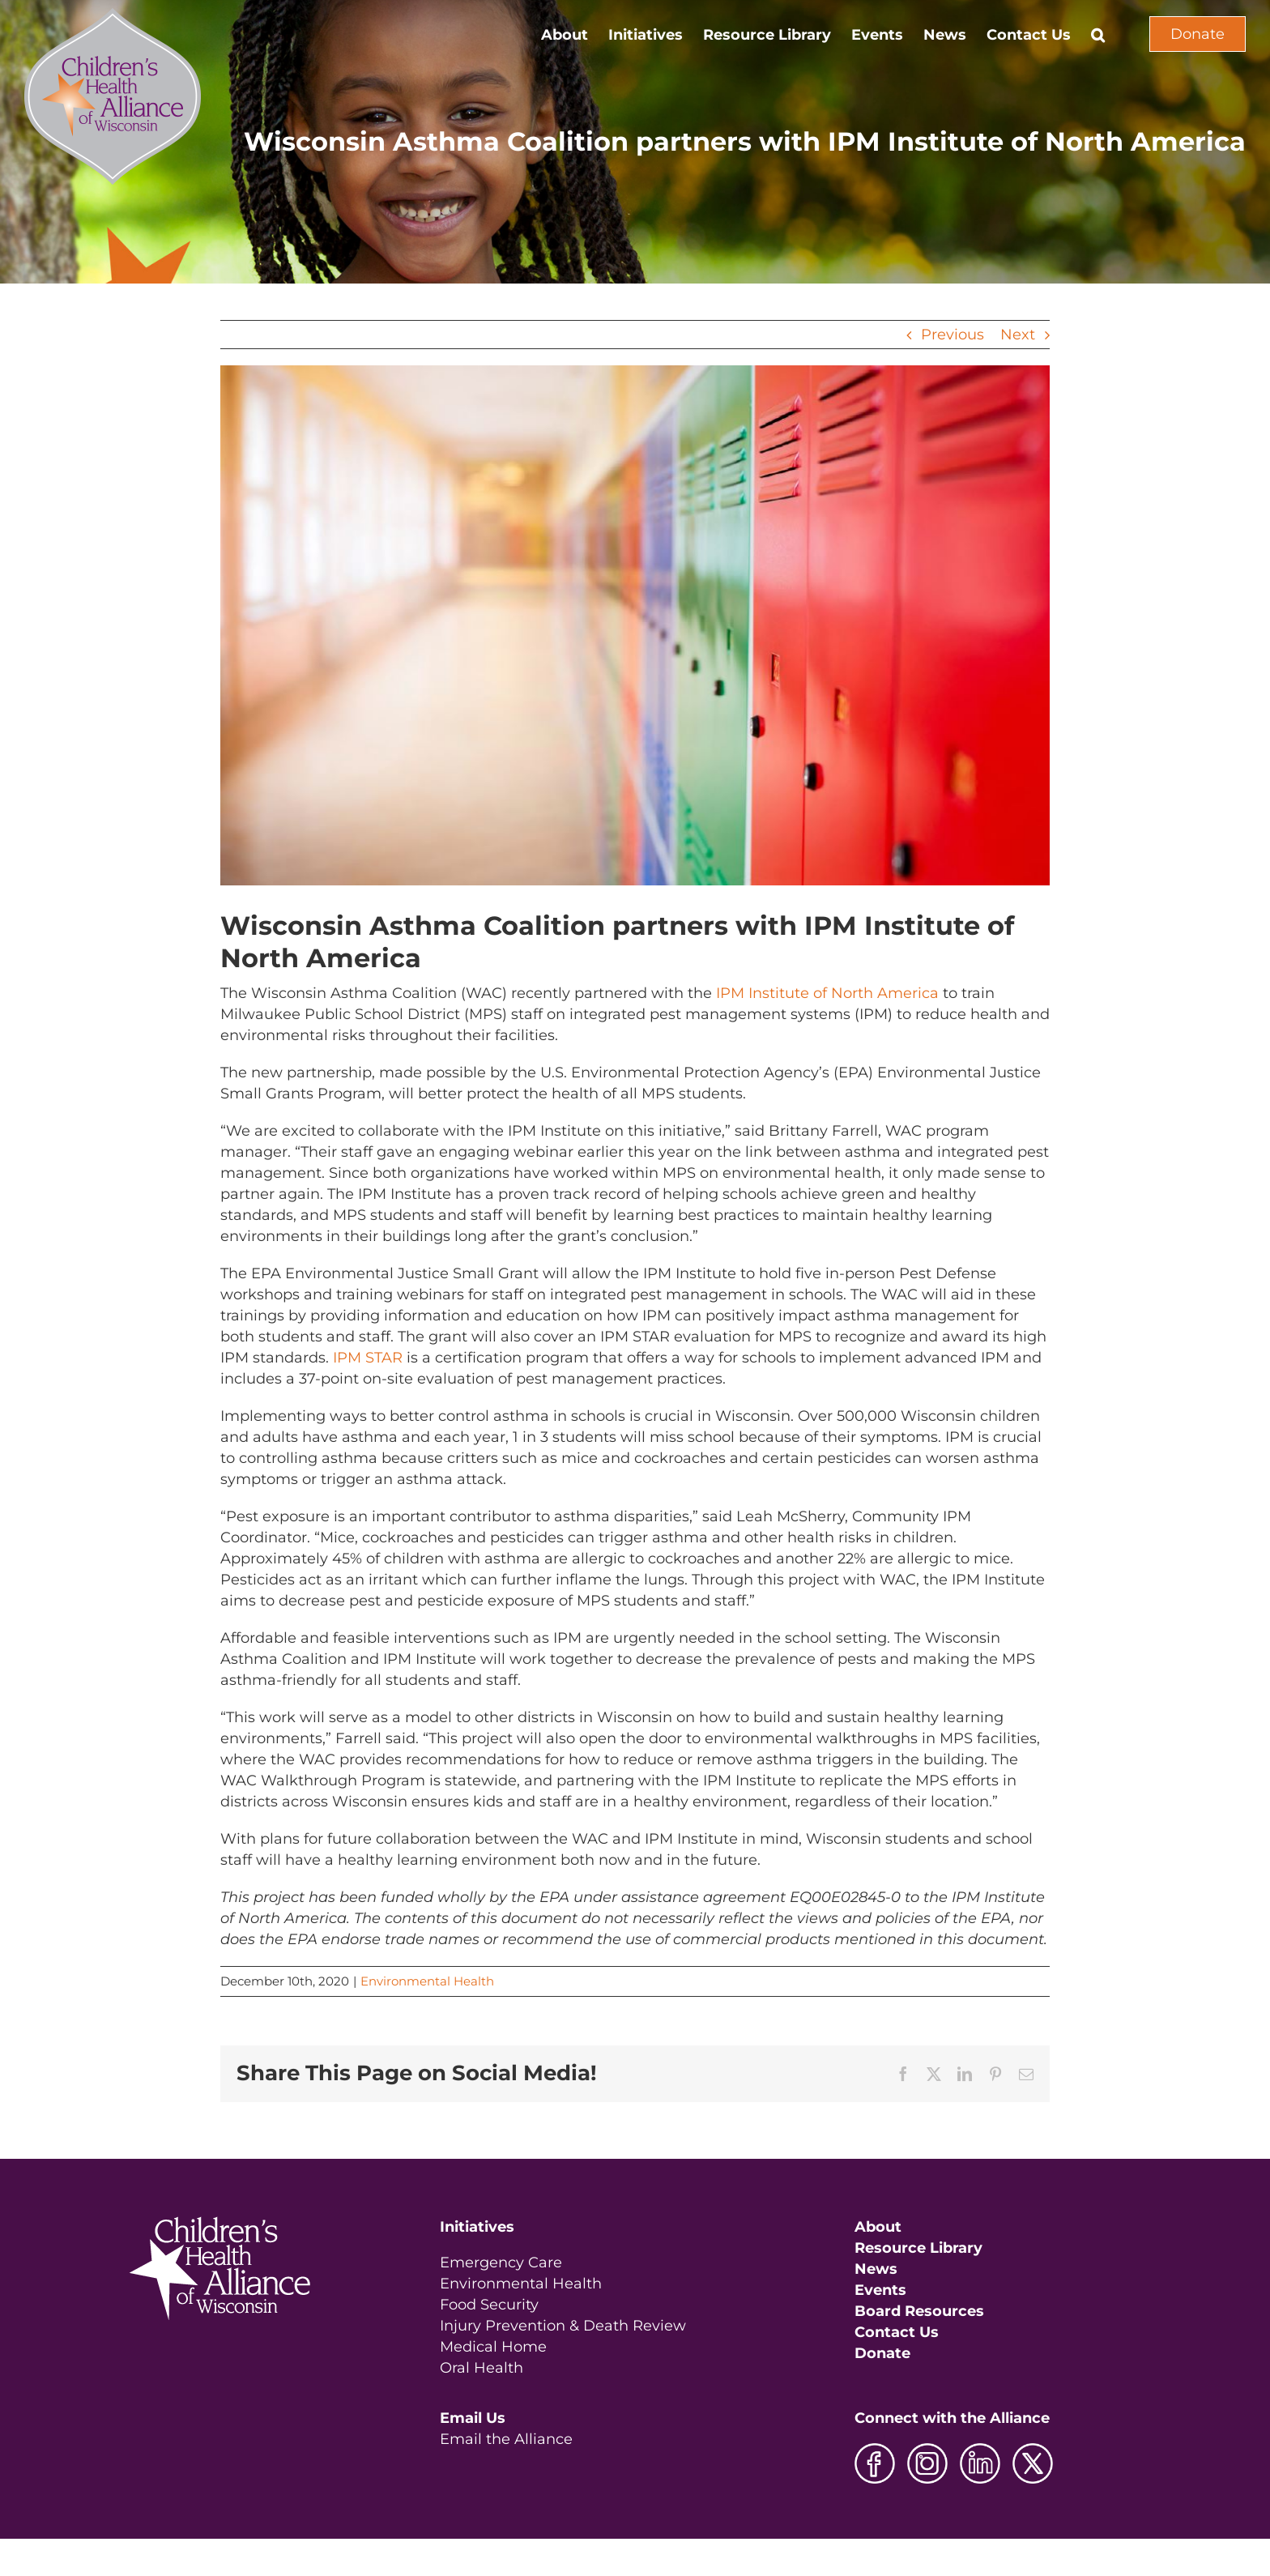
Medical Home (493, 2347)
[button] (1098, 34)
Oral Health (481, 2368)
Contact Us (896, 2332)
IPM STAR (368, 1358)
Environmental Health (427, 1981)
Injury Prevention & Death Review (563, 2326)
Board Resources (919, 2311)
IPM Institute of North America (827, 993)
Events (880, 2290)
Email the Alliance (506, 2439)
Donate (1197, 34)
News (875, 2269)
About (877, 2227)
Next (1017, 334)
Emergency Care (501, 2262)
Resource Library (918, 2248)
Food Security (489, 2305)
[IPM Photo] (635, 625)
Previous (952, 334)
